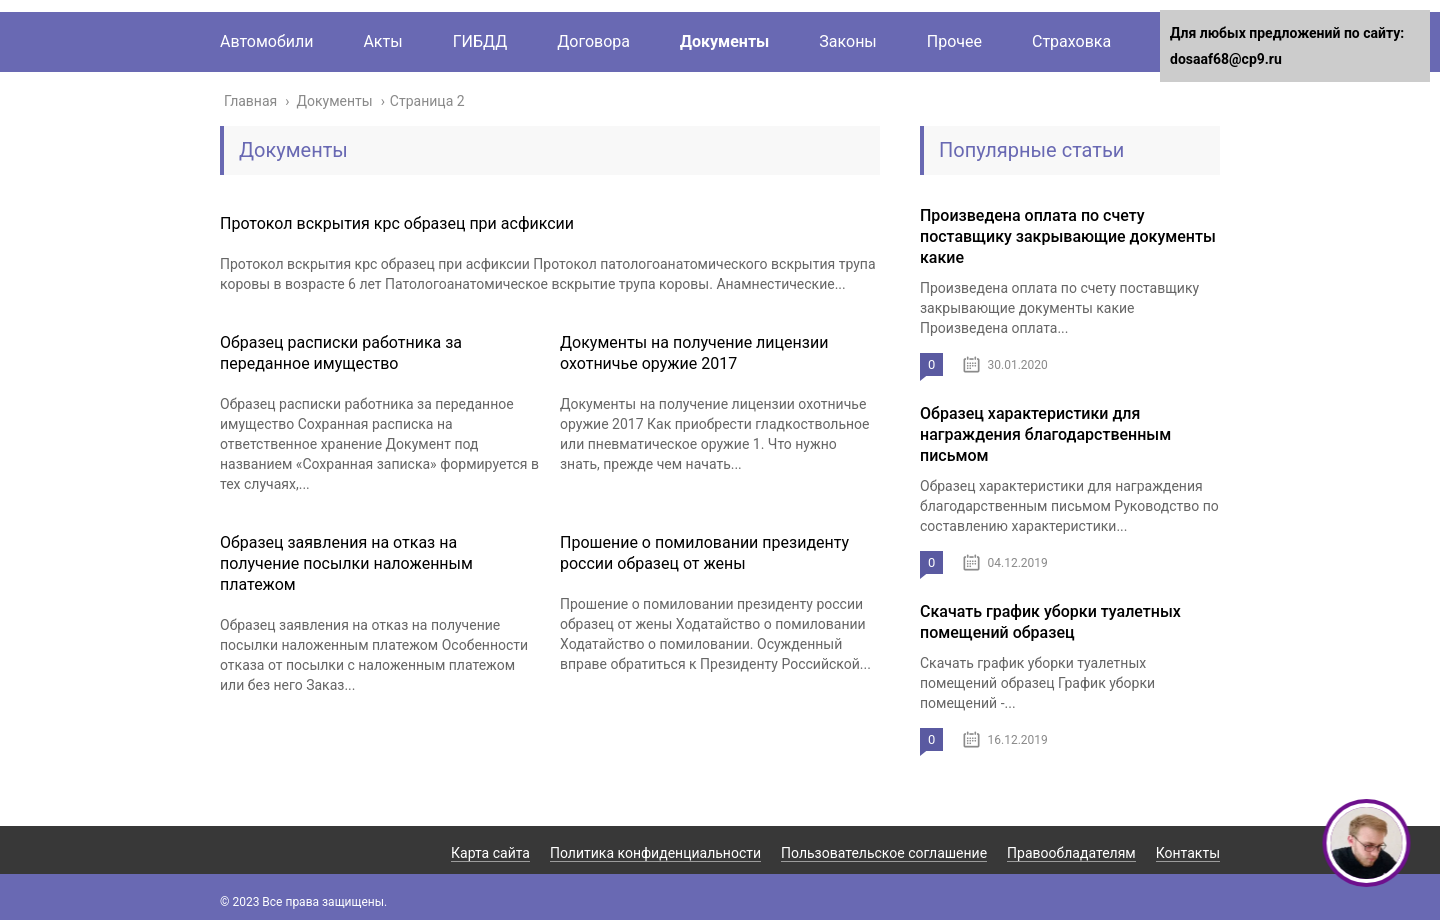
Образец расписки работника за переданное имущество (341, 353)
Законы (847, 41)
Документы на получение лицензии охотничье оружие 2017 (694, 353)
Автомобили (266, 41)
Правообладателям (1071, 853)
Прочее (954, 41)
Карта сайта (490, 853)
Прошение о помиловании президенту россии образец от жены (704, 553)
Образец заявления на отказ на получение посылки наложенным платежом (346, 563)
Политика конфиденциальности (655, 853)
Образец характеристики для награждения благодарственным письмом (1045, 434)
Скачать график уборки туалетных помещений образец (1050, 622)
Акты (382, 41)
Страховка (1071, 41)
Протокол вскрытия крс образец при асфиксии (397, 223)
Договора (593, 41)
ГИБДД (480, 41)
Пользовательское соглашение (884, 853)
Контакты (1188, 853)
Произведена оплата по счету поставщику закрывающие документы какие (1068, 236)
